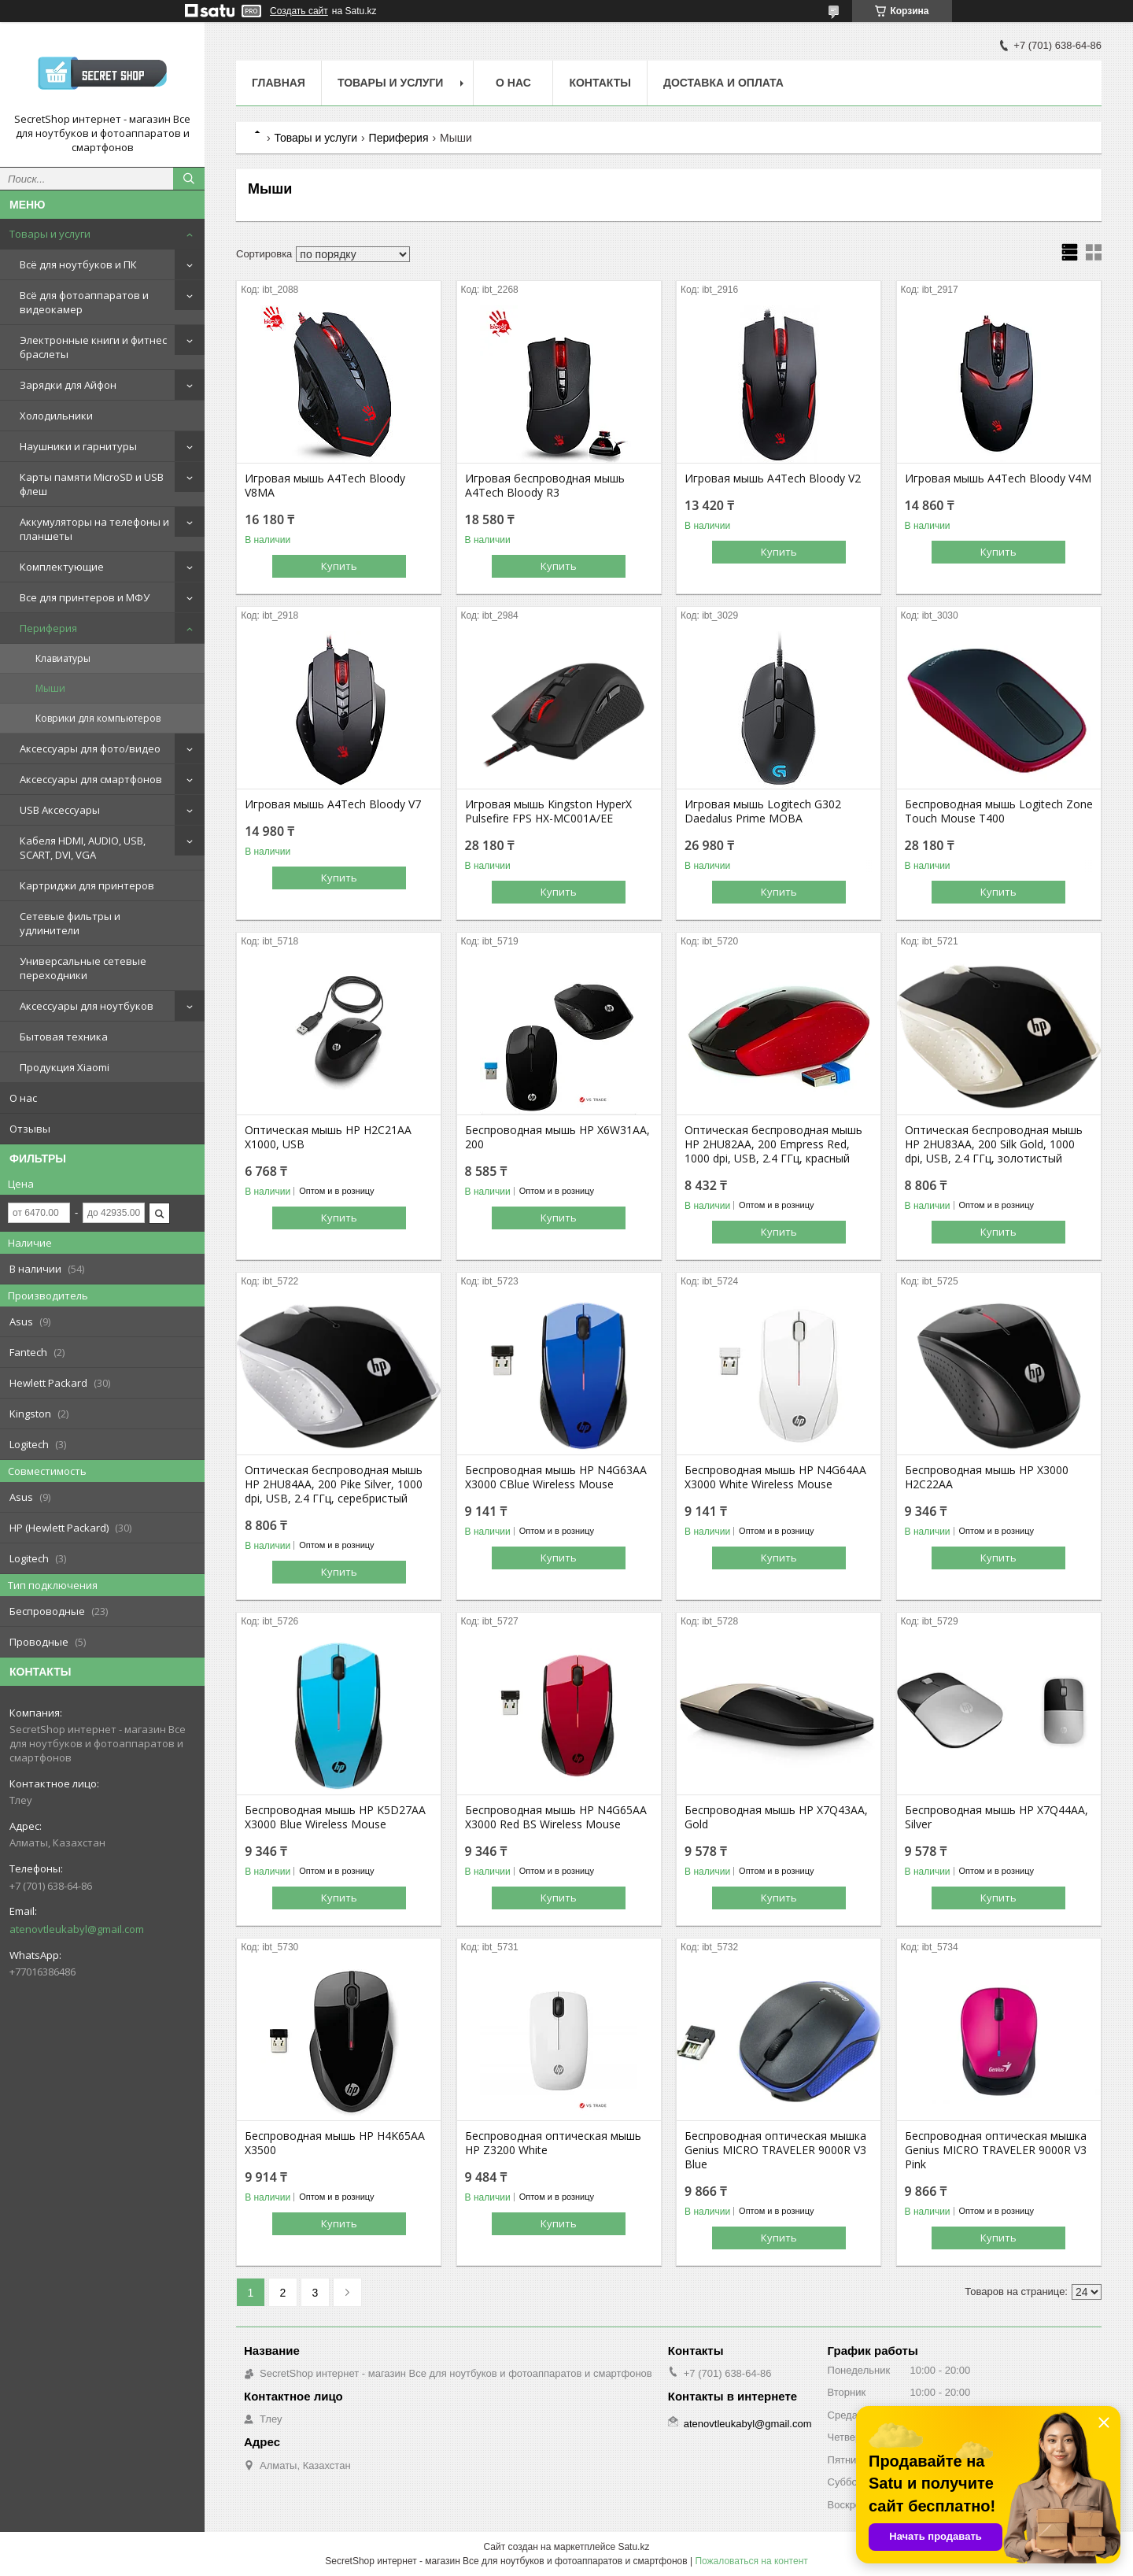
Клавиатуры (62, 658)
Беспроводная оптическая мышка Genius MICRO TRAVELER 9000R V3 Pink (996, 2150)
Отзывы (29, 1129)
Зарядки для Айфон (68, 385)
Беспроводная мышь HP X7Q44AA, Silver (996, 1817)
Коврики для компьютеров (98, 718)
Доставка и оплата (723, 82)
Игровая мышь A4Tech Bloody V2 (773, 478)
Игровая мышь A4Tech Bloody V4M (998, 478)
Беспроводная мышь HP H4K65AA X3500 (335, 2143)
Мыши (50, 688)
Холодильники (56, 415)
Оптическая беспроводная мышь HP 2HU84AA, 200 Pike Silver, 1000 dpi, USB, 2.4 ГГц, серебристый (334, 1484)
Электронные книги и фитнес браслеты (93, 347)
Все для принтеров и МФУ (84, 597)
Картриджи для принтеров (87, 885)
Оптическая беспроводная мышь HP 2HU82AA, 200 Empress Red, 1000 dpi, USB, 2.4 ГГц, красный (773, 1144)
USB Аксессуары (60, 810)
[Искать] (189, 178)
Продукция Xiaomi (64, 1067)
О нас (23, 1098)
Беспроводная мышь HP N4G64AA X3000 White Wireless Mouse (775, 1477)
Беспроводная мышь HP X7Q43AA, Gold (776, 1817)
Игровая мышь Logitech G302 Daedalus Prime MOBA (763, 811)
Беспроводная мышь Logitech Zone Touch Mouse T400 (999, 811)
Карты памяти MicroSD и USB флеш (92, 484)
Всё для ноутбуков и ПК (78, 264)
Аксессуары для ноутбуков (86, 1006)
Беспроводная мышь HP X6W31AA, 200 (557, 1137)
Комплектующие (62, 567)
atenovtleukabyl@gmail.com (76, 1929)
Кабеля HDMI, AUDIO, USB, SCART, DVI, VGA (83, 847)
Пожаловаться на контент (751, 2561)
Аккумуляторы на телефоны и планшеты (94, 529)
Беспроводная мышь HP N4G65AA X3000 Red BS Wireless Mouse (556, 1817)
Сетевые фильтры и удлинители (70, 923)
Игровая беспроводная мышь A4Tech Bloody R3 (545, 485)
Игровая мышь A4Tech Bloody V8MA (325, 485)
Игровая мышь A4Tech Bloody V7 (333, 804)
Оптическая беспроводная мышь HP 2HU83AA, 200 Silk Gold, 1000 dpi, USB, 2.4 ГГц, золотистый (994, 1144)
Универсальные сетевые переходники (83, 968)
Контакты (599, 82)
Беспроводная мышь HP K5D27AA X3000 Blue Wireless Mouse (335, 1817)
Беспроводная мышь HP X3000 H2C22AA (986, 1477)
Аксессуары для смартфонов (91, 779)
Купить (339, 566)
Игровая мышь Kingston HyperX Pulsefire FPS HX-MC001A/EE (548, 811)
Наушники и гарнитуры (78, 446)
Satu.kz (633, 2546)
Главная (278, 82)
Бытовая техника (64, 1036)
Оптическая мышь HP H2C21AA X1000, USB (328, 1137)
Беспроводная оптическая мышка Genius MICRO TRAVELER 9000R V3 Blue (775, 2150)
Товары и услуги (49, 234)
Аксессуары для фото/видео (90, 748)
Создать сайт (299, 11)
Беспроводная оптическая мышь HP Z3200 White (553, 2143)
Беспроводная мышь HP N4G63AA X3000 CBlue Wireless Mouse (556, 1477)
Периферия (48, 628)
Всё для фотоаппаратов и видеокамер (84, 302)
